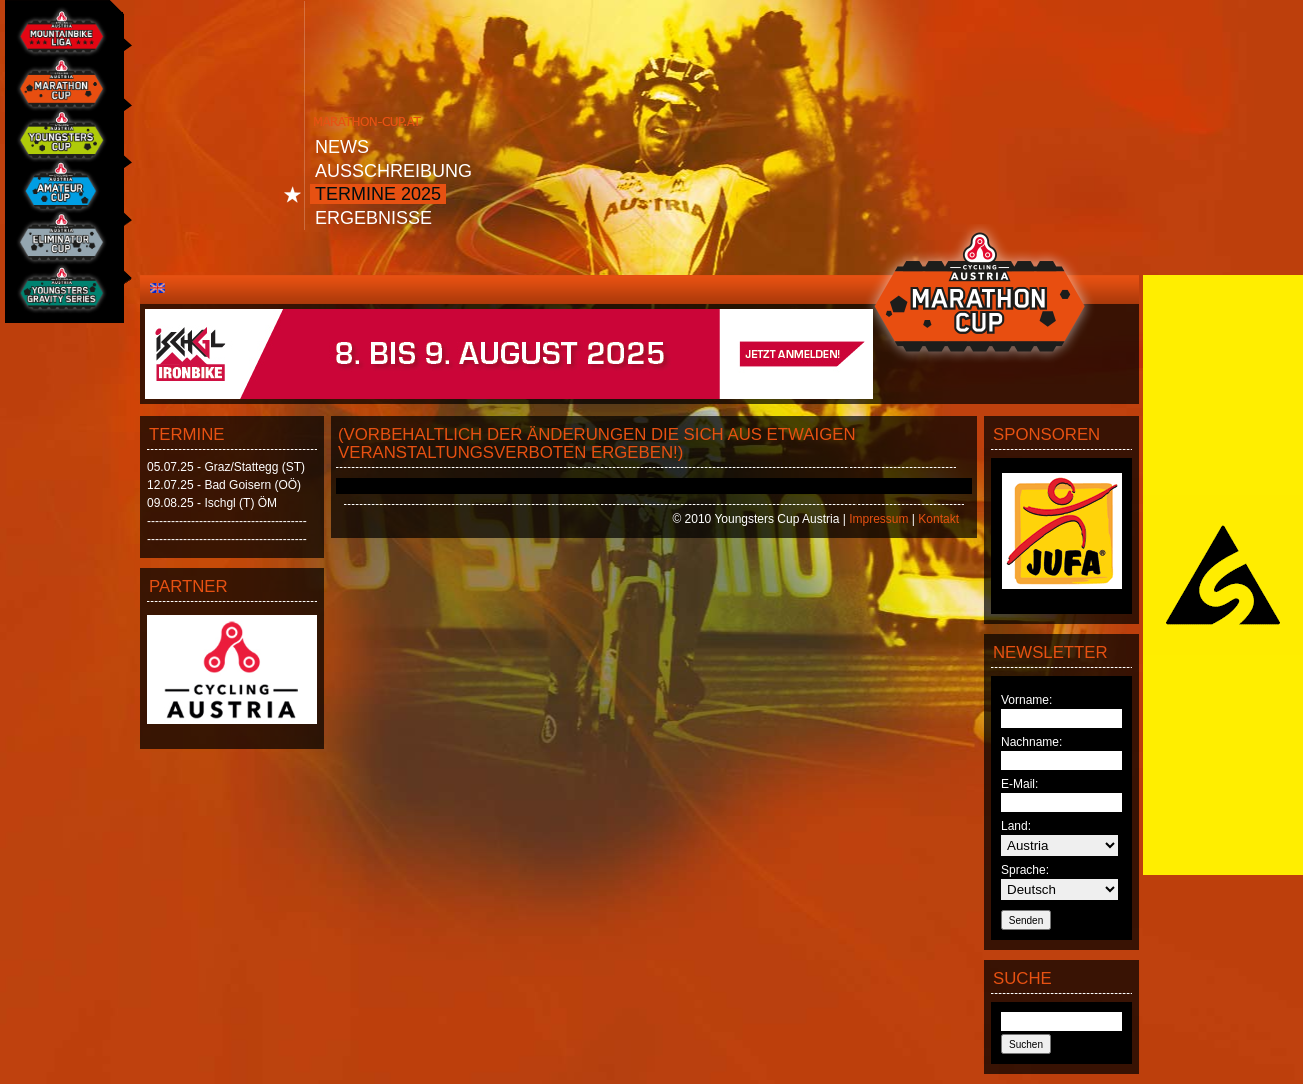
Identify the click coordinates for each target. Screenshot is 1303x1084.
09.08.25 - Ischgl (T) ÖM (212, 503)
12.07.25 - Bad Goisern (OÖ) (224, 485)
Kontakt (938, 519)
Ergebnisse (373, 218)
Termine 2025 (378, 194)
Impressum (878, 519)
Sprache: (1025, 870)
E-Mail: (1019, 784)
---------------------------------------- (227, 521)
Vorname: (1026, 700)
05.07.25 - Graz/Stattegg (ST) (226, 467)
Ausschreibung (393, 171)
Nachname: (1031, 742)
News (342, 147)
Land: (1016, 826)
